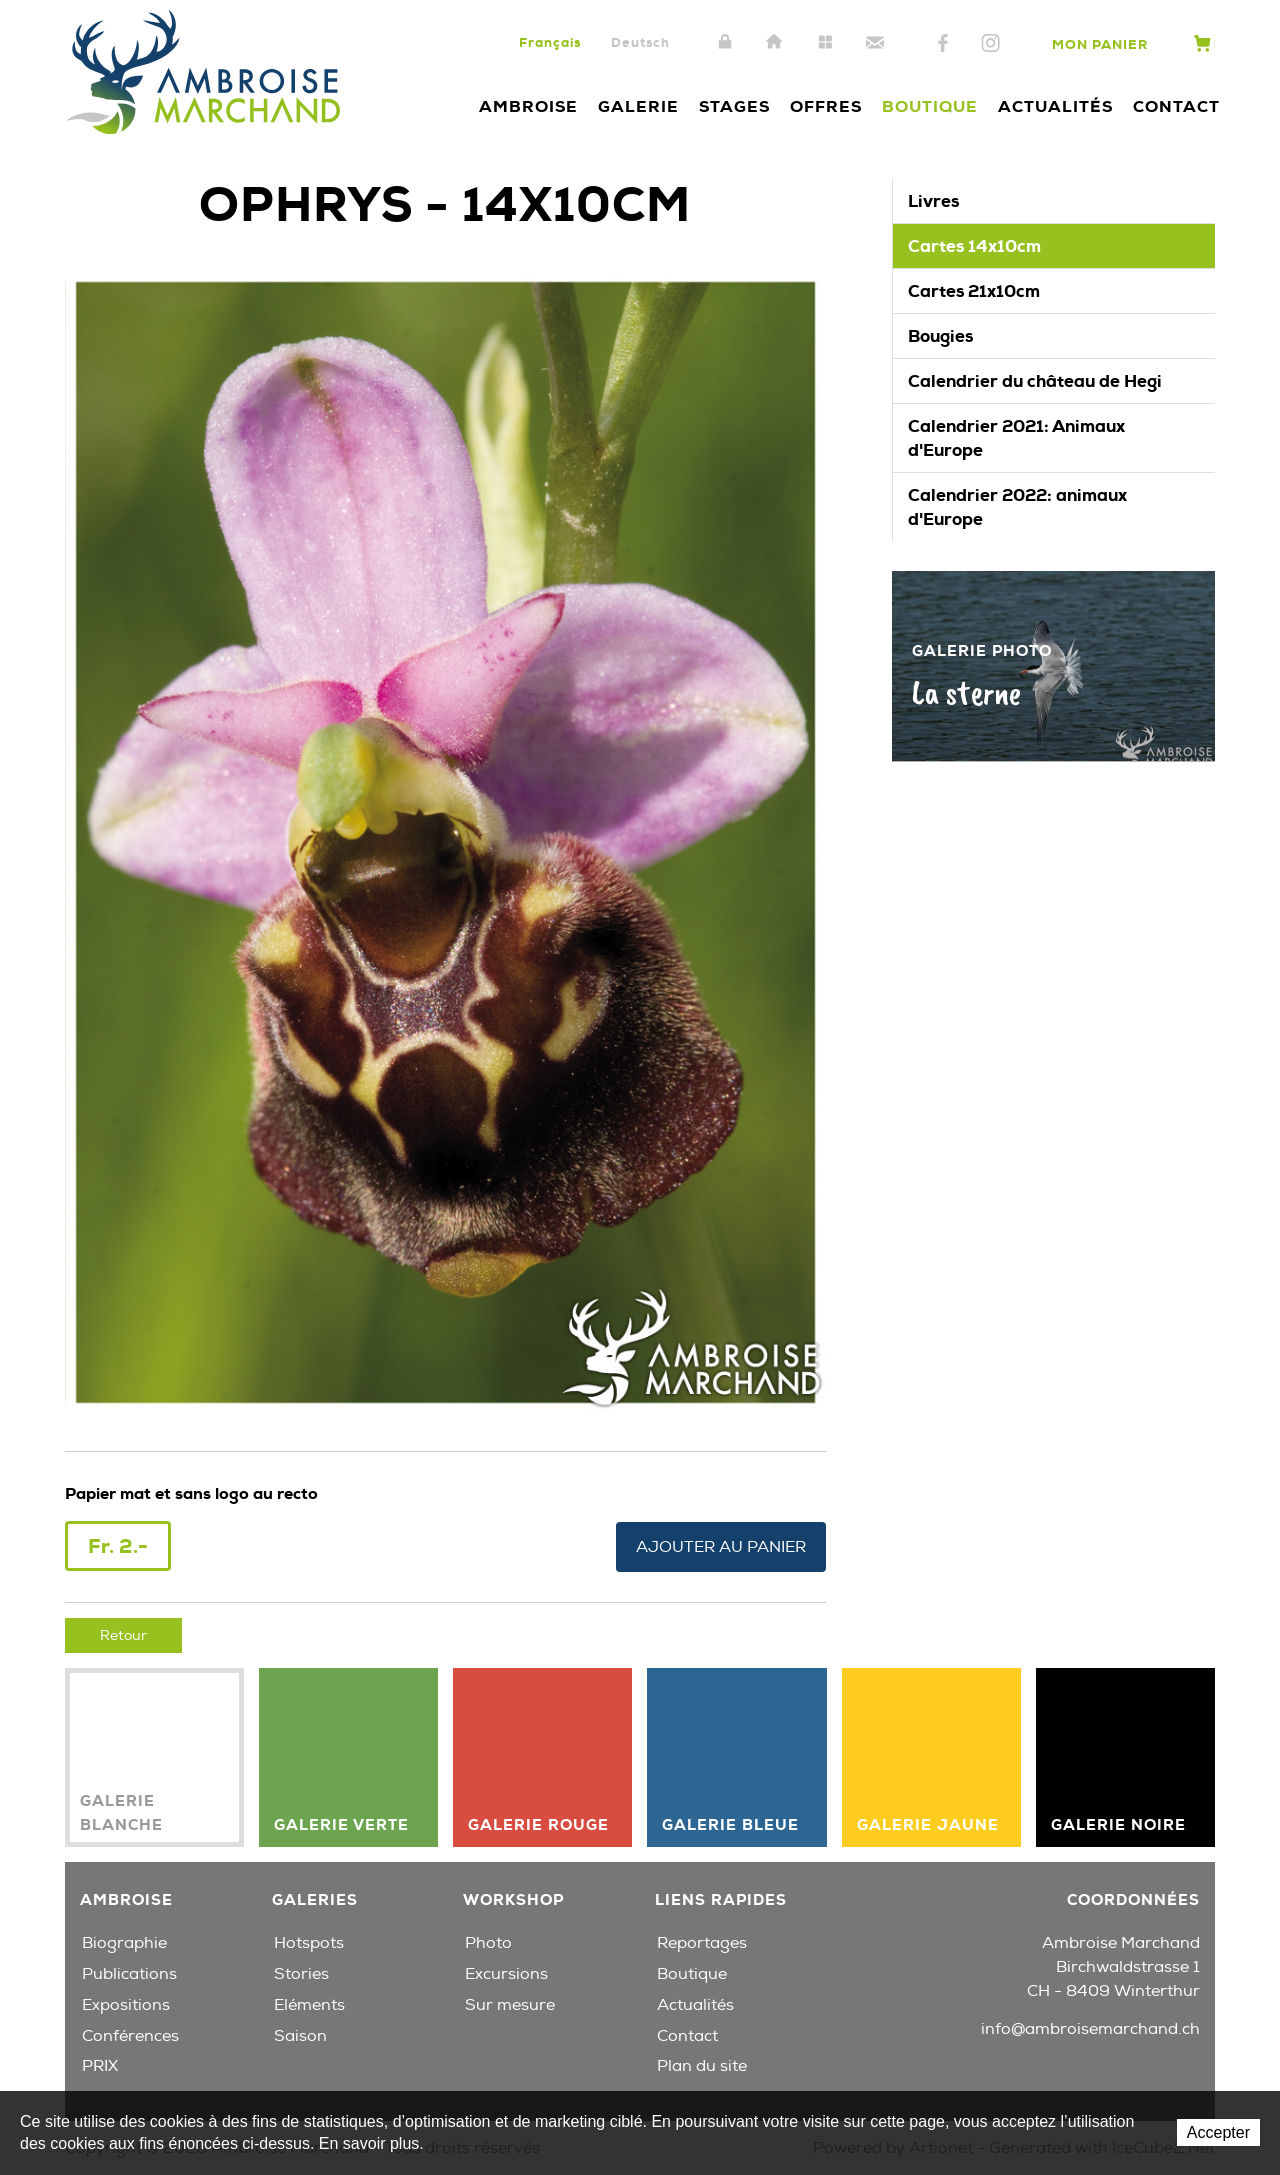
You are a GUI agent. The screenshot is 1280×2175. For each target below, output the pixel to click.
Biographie (124, 1943)
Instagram (990, 44)
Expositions (126, 2004)
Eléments (309, 2004)
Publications (129, 1974)
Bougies (940, 336)
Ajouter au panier (721, 1546)
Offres (826, 106)
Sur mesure (510, 2004)
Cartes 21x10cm (974, 291)
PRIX (100, 2066)
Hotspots (309, 1943)
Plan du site (825, 43)
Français (550, 42)
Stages (734, 106)
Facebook (943, 44)
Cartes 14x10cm (974, 246)
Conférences (130, 2035)
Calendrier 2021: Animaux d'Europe (1016, 438)
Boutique (930, 106)
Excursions (506, 1974)
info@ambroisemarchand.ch (1090, 2029)
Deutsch (640, 42)
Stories (301, 1974)
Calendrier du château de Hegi (1035, 381)
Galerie (638, 106)
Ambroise (528, 106)
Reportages (702, 1943)
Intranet (725, 43)
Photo (488, 1943)
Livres (933, 201)
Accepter (1218, 2132)
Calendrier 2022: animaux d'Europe (1017, 507)
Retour (123, 1634)
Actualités (1055, 106)
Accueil (775, 43)
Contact (875, 43)
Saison (300, 2035)
